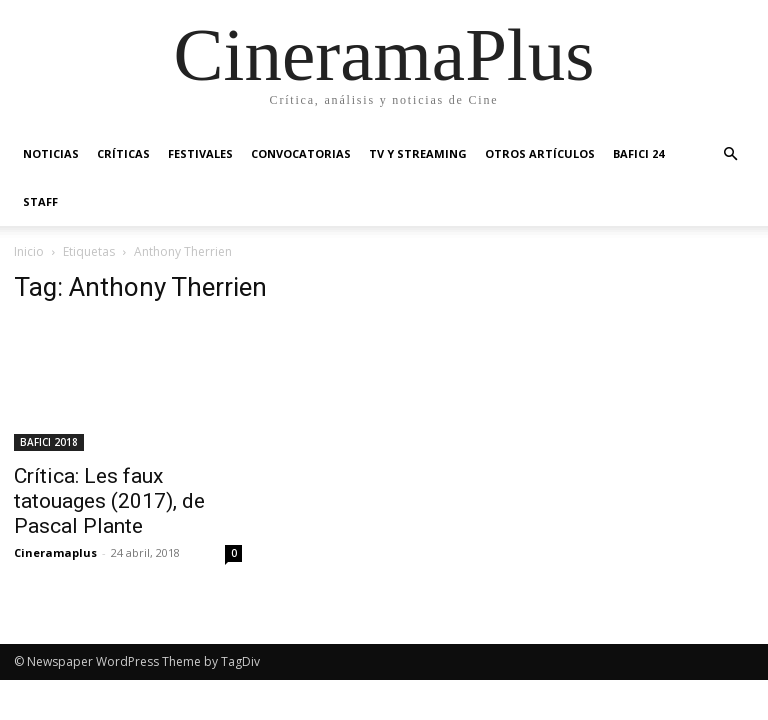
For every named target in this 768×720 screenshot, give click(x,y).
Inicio (29, 251)
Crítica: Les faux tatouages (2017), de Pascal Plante (109, 501)
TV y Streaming (418, 153)
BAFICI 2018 (49, 442)
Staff (40, 201)
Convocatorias (301, 153)
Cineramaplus (55, 552)
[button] (730, 154)
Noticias (51, 153)
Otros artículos (540, 153)
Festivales (200, 153)
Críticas (123, 153)
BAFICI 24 (638, 153)
